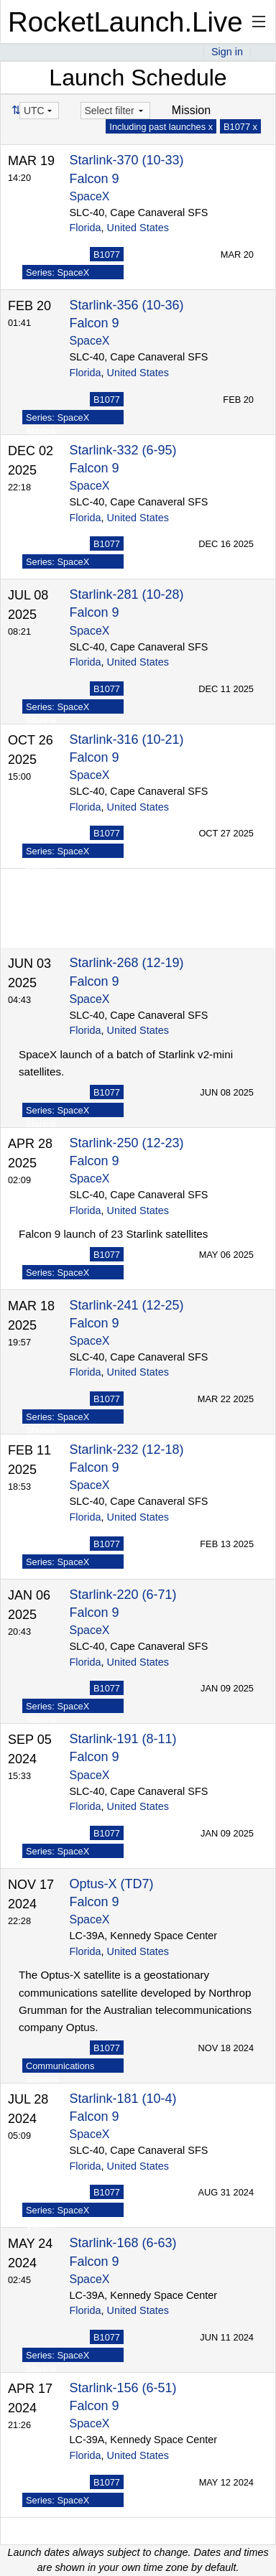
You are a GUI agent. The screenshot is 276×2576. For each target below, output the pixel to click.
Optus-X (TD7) (112, 1884)
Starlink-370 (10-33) (127, 160)
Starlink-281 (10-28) (127, 594)
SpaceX (90, 196)
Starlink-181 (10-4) (123, 2098)
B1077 (106, 254)
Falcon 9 (94, 179)
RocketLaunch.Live (125, 21)
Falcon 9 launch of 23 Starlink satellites (113, 1234)
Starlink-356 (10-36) (127, 305)
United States (138, 227)
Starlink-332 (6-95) (123, 450)
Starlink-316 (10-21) (127, 739)
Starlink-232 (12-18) (127, 1449)
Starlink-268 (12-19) (127, 963)
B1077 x (240, 126)
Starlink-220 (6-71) (123, 1594)
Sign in (227, 51)
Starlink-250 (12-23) (127, 1143)
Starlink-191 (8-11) (123, 1739)
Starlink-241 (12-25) (127, 1305)
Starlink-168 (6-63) (123, 2243)
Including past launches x (161, 126)
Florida (85, 227)
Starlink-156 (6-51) (123, 2388)
